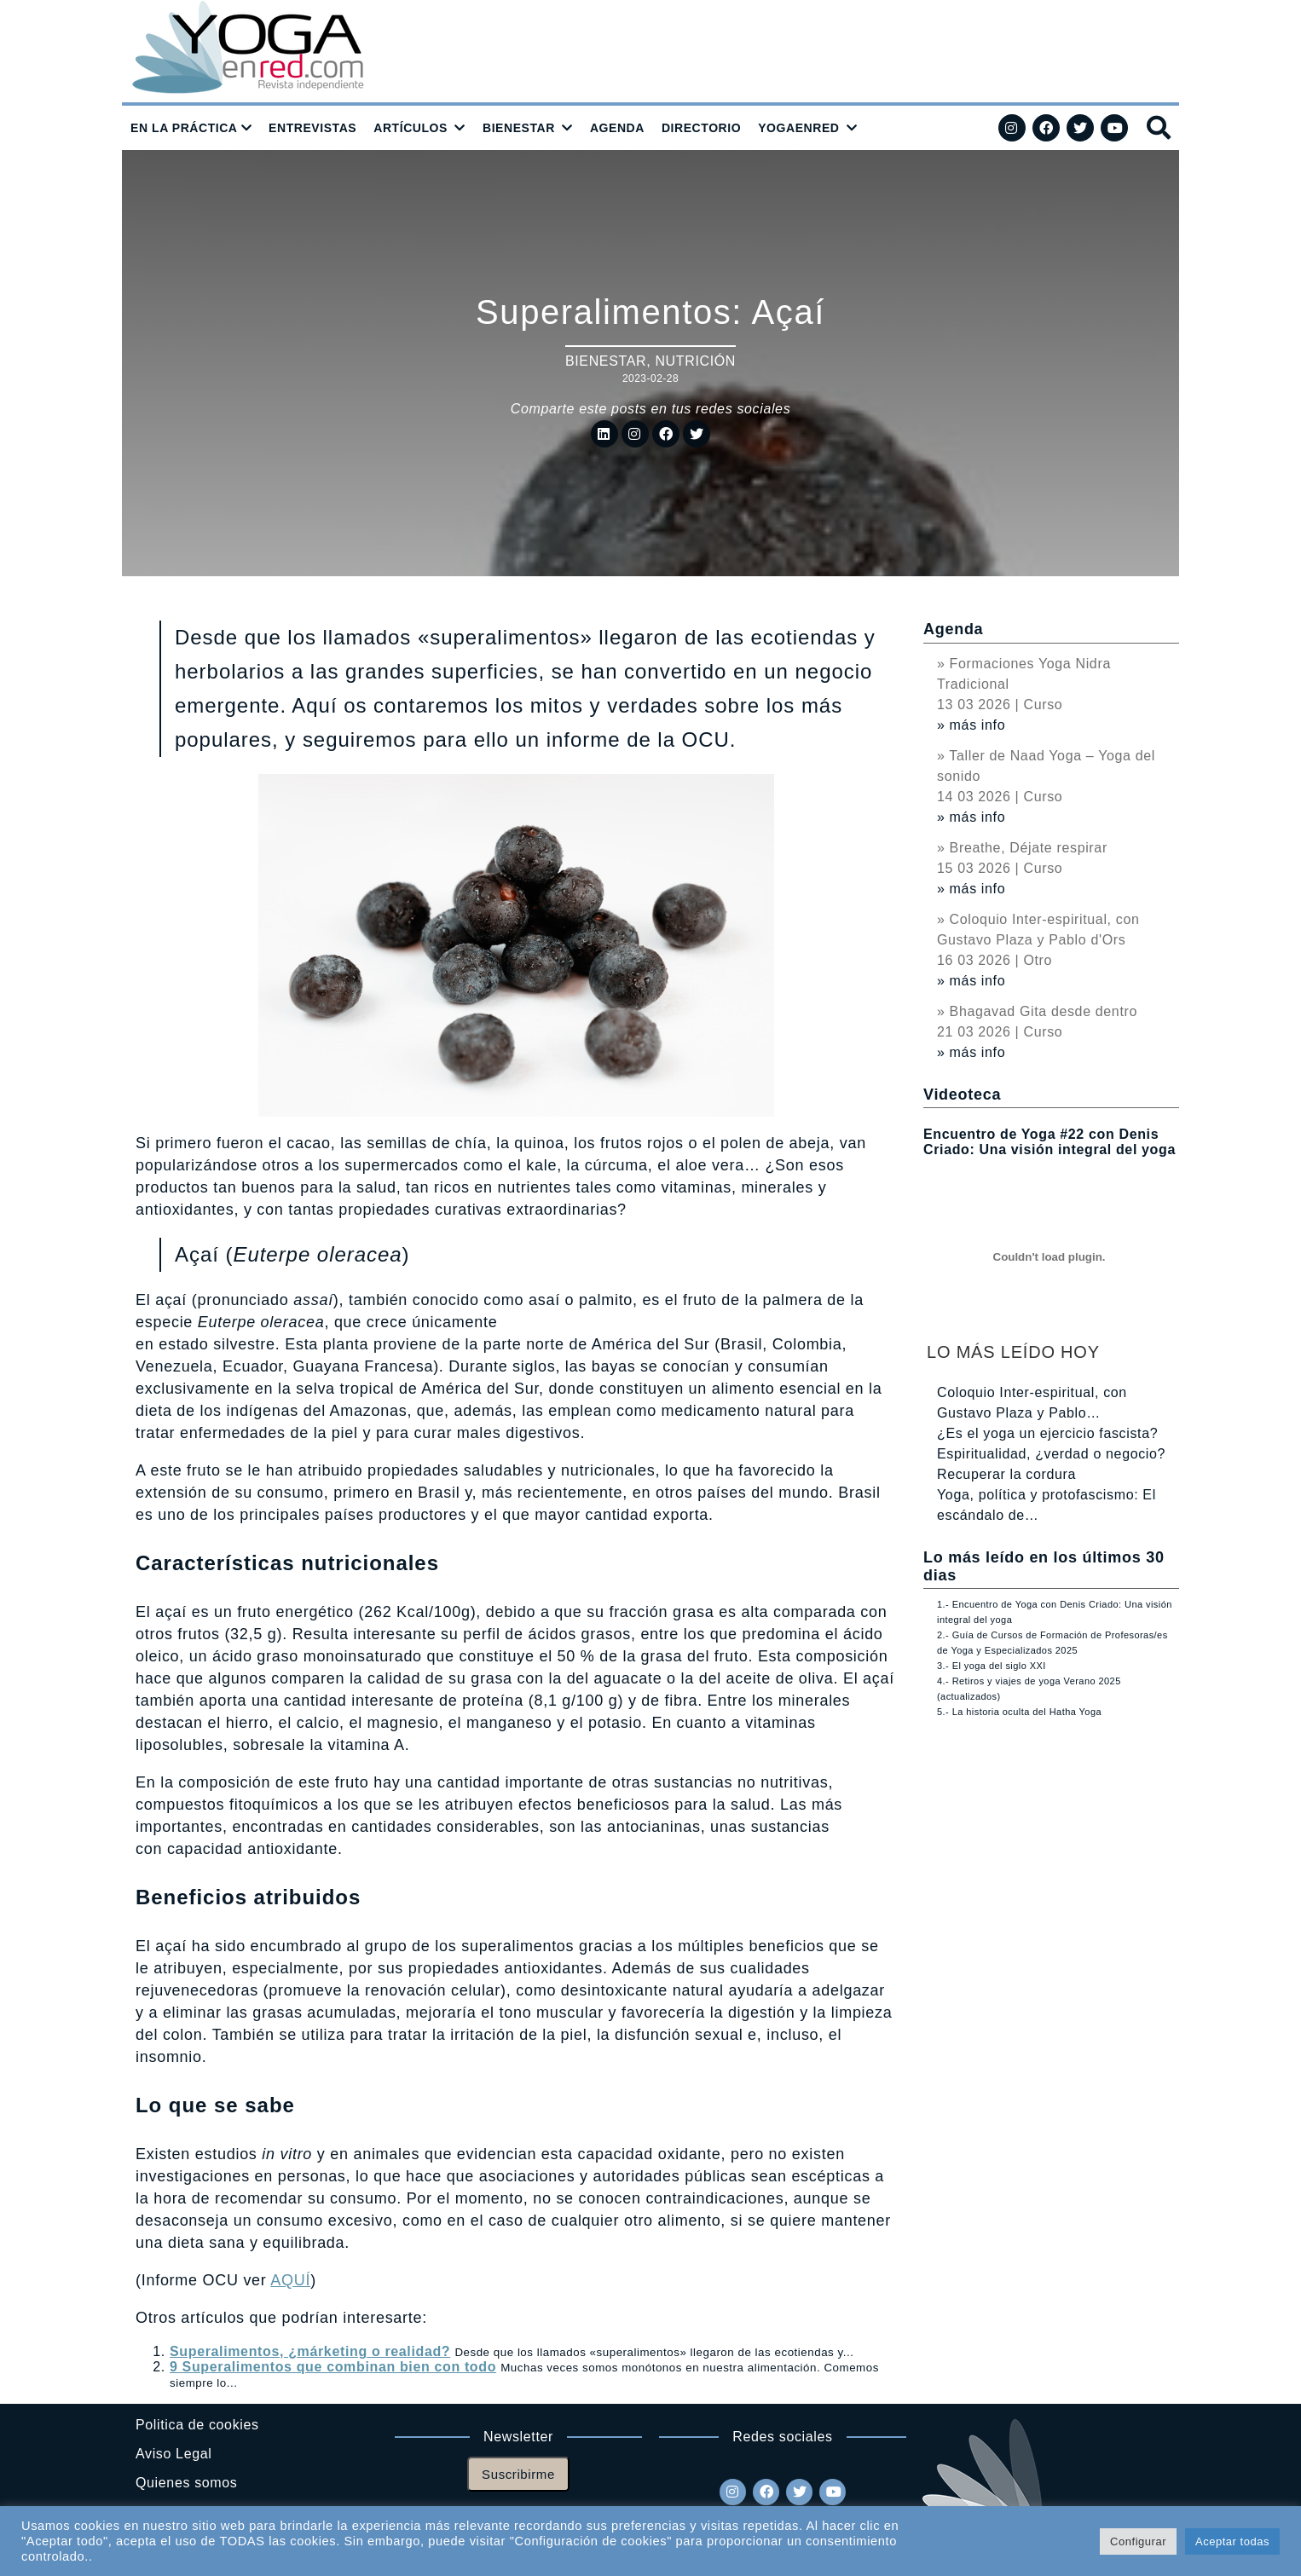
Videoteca (962, 1094)
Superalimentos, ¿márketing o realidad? (310, 2351)
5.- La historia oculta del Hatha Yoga (1019, 1712)
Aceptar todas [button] (1232, 2541)
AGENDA (617, 128)
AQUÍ (290, 2280)
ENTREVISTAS (312, 128)
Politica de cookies (197, 2424)
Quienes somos (186, 2482)
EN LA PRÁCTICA (184, 128)
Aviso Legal (173, 2453)
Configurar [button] (1138, 2541)
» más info (971, 725)
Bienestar (605, 361)
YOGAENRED (798, 128)
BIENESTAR (519, 128)
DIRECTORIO (701, 128)
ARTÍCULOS (410, 128)
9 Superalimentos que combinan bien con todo (333, 2366)
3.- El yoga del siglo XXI (991, 1666)
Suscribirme (518, 2474)
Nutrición (695, 361)
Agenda (953, 629)
